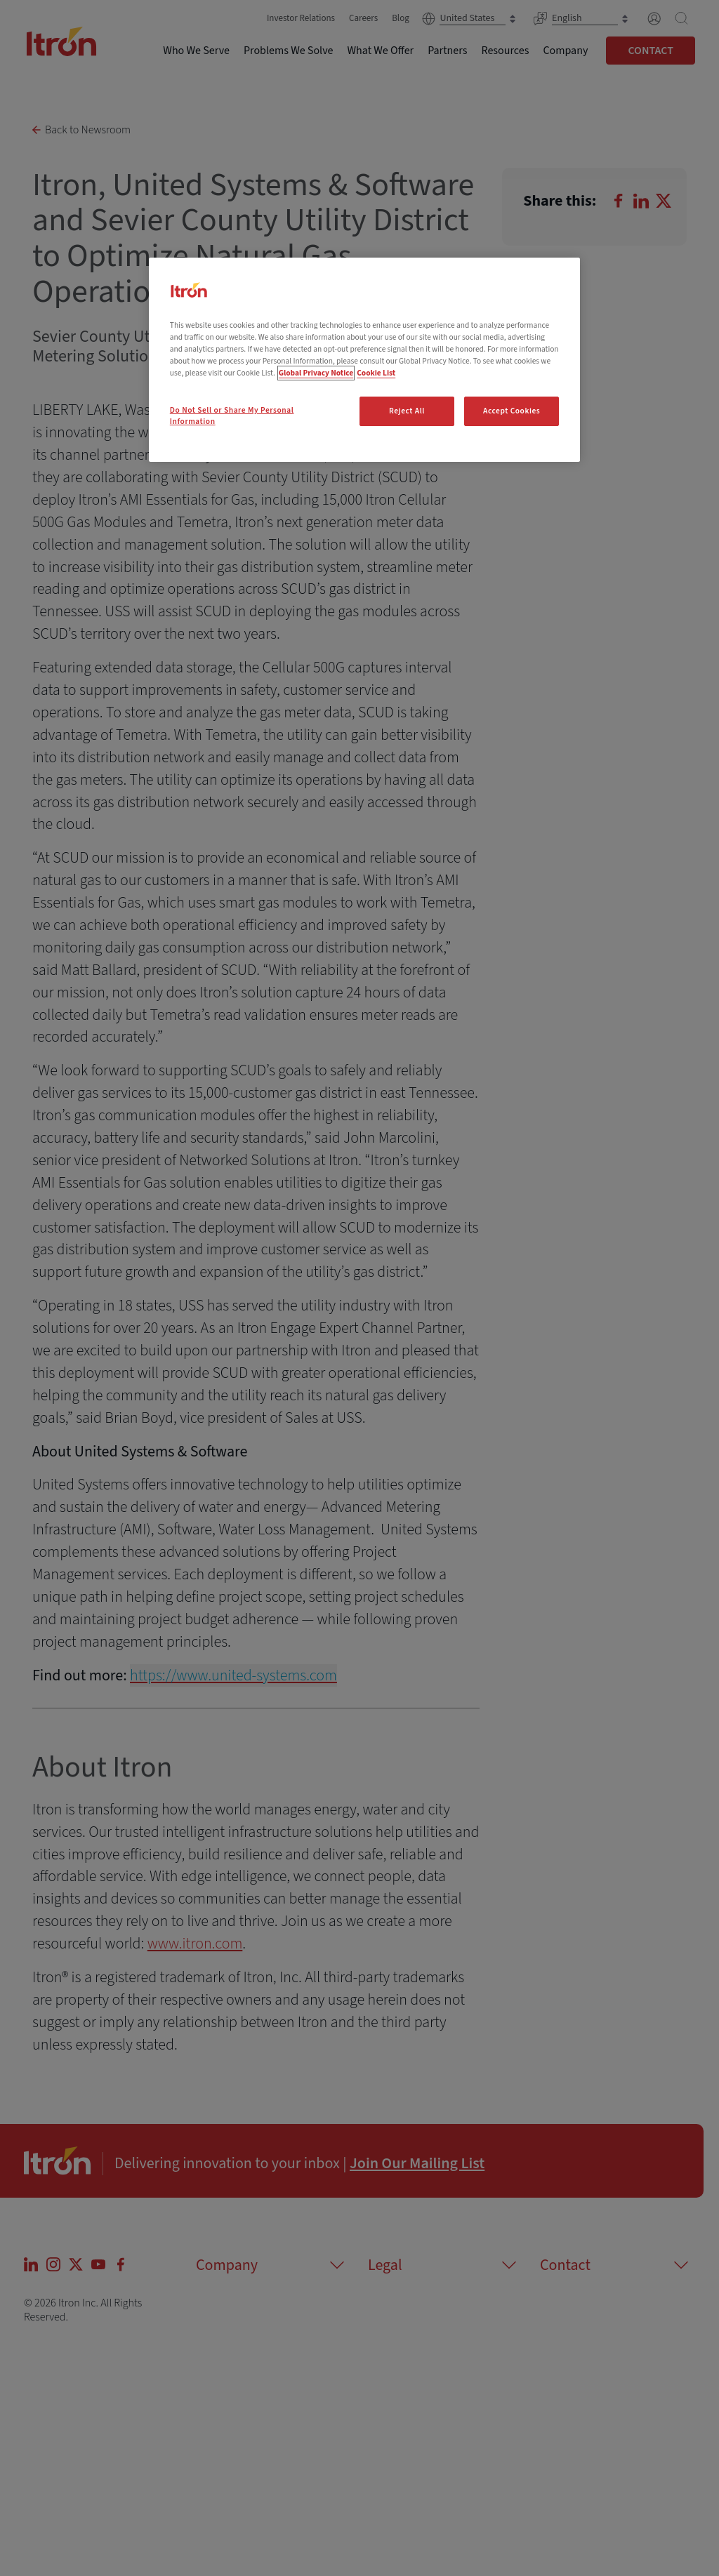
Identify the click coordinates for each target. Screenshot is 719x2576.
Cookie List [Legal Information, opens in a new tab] (376, 373)
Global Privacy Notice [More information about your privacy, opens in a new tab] (316, 373)
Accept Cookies (511, 411)
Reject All (407, 411)
